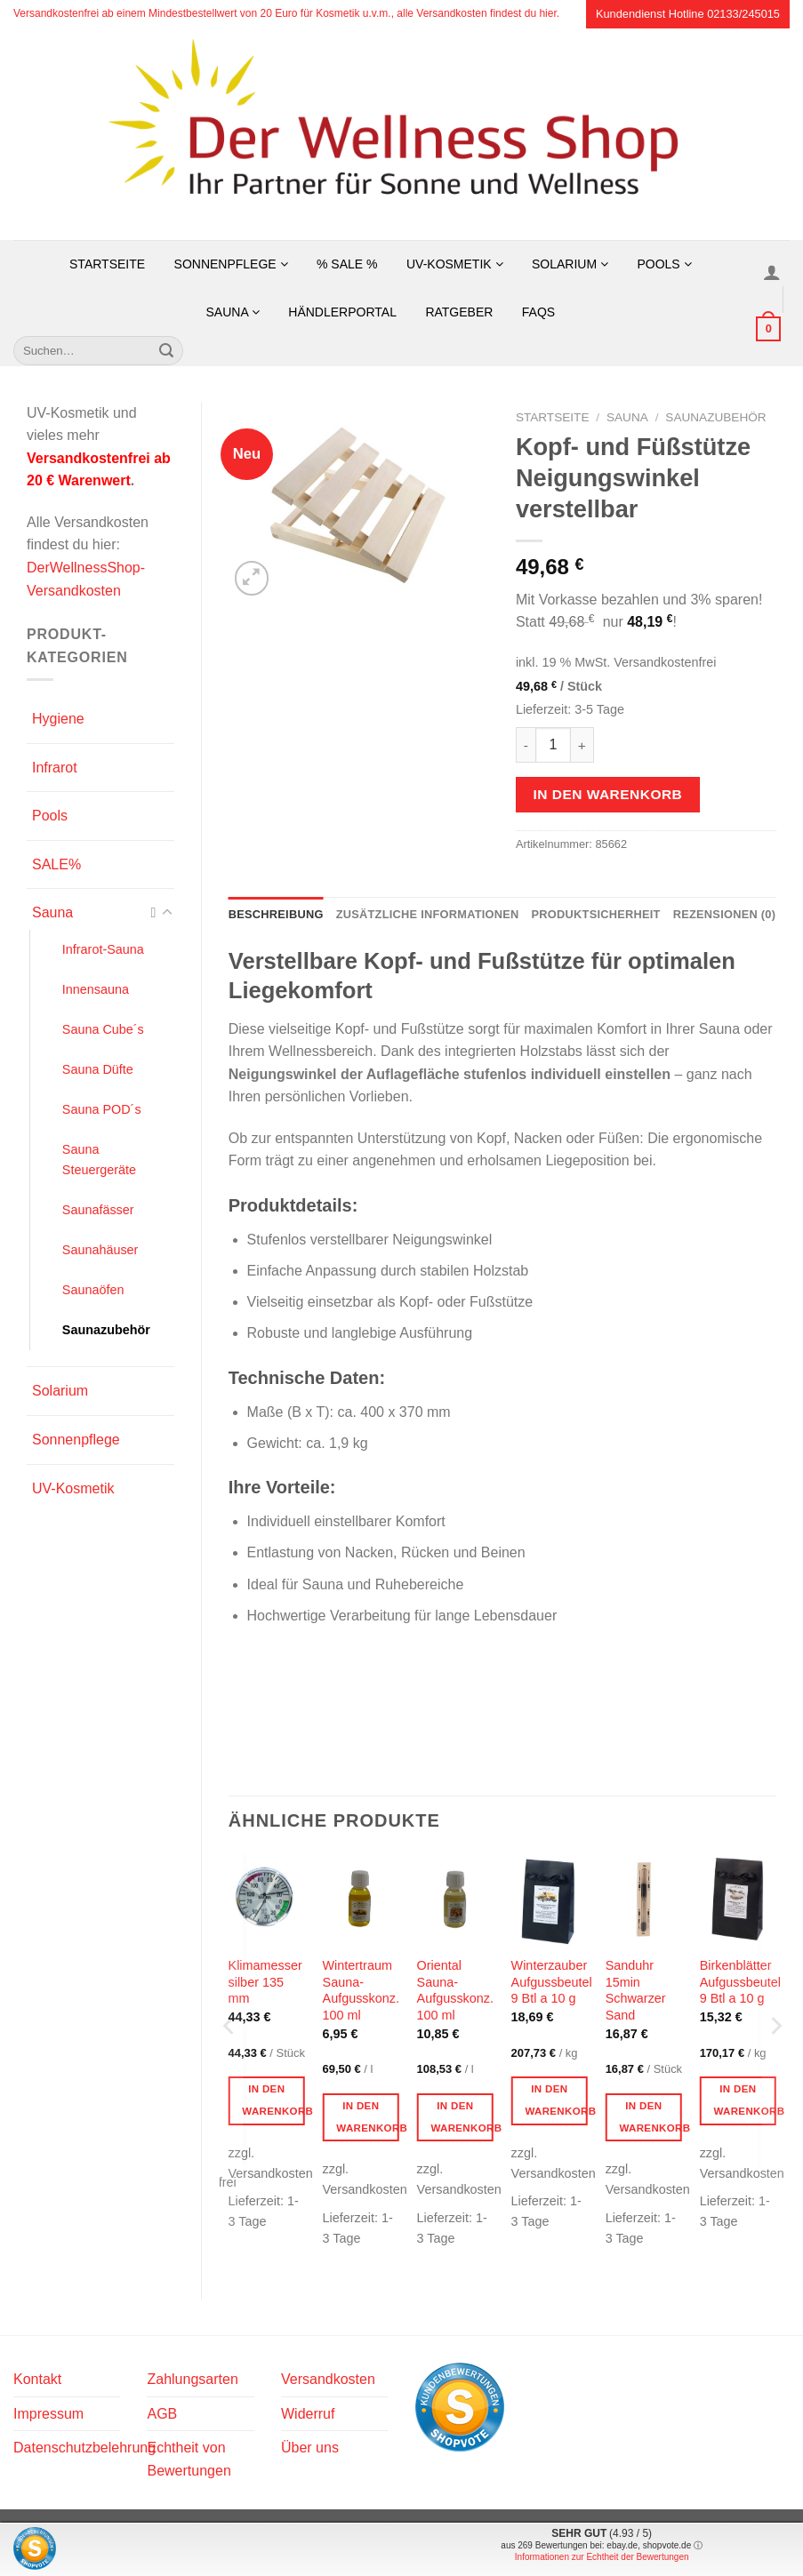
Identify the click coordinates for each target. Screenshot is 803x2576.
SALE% (56, 864)
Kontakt (37, 2379)
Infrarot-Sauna (103, 949)
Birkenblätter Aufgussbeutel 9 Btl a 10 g (740, 1981)
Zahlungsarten (192, 2379)
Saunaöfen (93, 1290)
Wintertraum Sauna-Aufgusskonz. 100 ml (361, 1990)
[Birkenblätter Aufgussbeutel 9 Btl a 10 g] (738, 1899)
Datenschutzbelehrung (84, 2447)
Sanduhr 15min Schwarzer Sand (636, 1990)
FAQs (538, 312)
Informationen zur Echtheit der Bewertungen (602, 2557)
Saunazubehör (106, 1330)
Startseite (107, 264)
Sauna (232, 312)
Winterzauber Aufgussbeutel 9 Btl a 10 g (551, 1981)
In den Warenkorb (607, 794)
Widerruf (307, 2413)
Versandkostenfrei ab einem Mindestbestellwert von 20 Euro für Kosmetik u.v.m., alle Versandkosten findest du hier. (286, 13)
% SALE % (347, 264)
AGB (162, 2413)
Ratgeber (459, 312)
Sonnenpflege (231, 264)
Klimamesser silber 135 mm (265, 1981)
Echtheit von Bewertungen (188, 2459)
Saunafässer (98, 1210)
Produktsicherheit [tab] (596, 914)
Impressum (48, 2413)
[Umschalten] (167, 913)
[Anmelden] (772, 272)
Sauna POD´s (101, 1109)
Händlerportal (342, 312)
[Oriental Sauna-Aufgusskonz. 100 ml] (455, 1899)
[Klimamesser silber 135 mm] (267, 1899)
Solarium (570, 264)
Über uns (310, 2447)
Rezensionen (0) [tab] (724, 914)
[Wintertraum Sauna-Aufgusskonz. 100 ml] (361, 1899)
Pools (664, 264)
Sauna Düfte (97, 1069)
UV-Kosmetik (454, 264)
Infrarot (54, 767)
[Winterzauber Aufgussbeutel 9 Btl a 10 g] (549, 1899)
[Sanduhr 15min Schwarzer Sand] (644, 1899)
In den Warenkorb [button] (273, 2100)
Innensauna (95, 989)
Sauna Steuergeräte (99, 1159)
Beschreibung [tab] (276, 914)
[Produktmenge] (553, 745)
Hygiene (58, 718)
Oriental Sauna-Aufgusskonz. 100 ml (455, 1990)
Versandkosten (328, 2379)
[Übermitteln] (166, 351)
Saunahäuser (100, 1250)
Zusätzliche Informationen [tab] (427, 914)
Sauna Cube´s (103, 1029)
